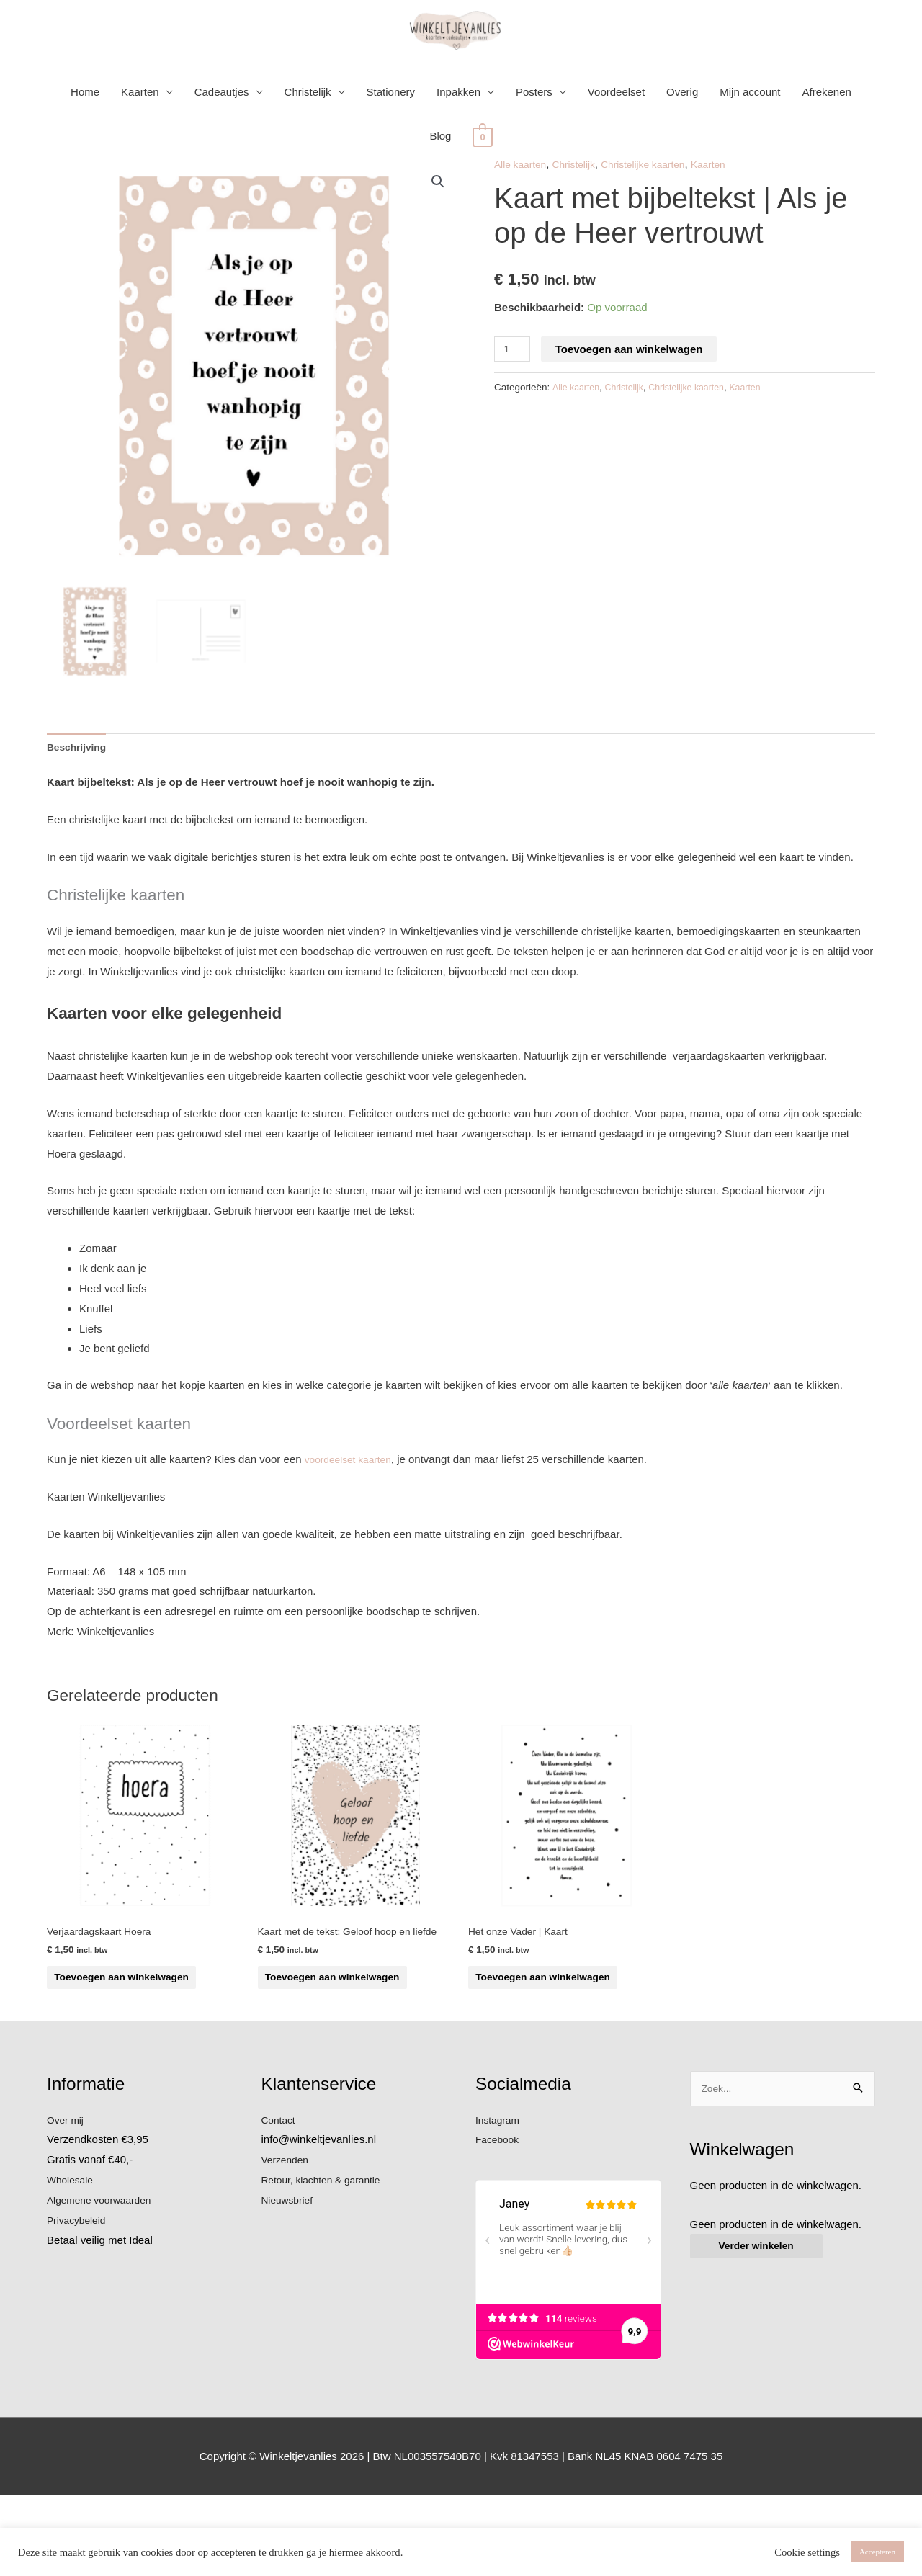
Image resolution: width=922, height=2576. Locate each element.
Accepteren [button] (877, 2551)
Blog (440, 181)
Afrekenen (826, 137)
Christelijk (308, 137)
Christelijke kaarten (656, 209)
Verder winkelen (760, 2329)
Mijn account (750, 137)
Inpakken (458, 137)
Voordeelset (616, 137)
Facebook (499, 2220)
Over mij (67, 2200)
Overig (682, 137)
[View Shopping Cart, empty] (482, 181)
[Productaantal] (513, 393)
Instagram (499, 2200)
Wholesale (72, 2260)
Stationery (391, 137)
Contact (280, 2200)
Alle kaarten (522, 209)
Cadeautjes (221, 137)
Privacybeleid (79, 2300)
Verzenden (287, 2241)
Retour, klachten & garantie (326, 2260)
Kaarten (140, 137)
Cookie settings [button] (807, 2552)
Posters (534, 137)
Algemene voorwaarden (104, 2280)
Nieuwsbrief (289, 2280)
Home (85, 137)
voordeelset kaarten (352, 1507)
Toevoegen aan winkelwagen (632, 394)
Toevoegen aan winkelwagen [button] (114, 2036)
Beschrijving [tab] (79, 793)
